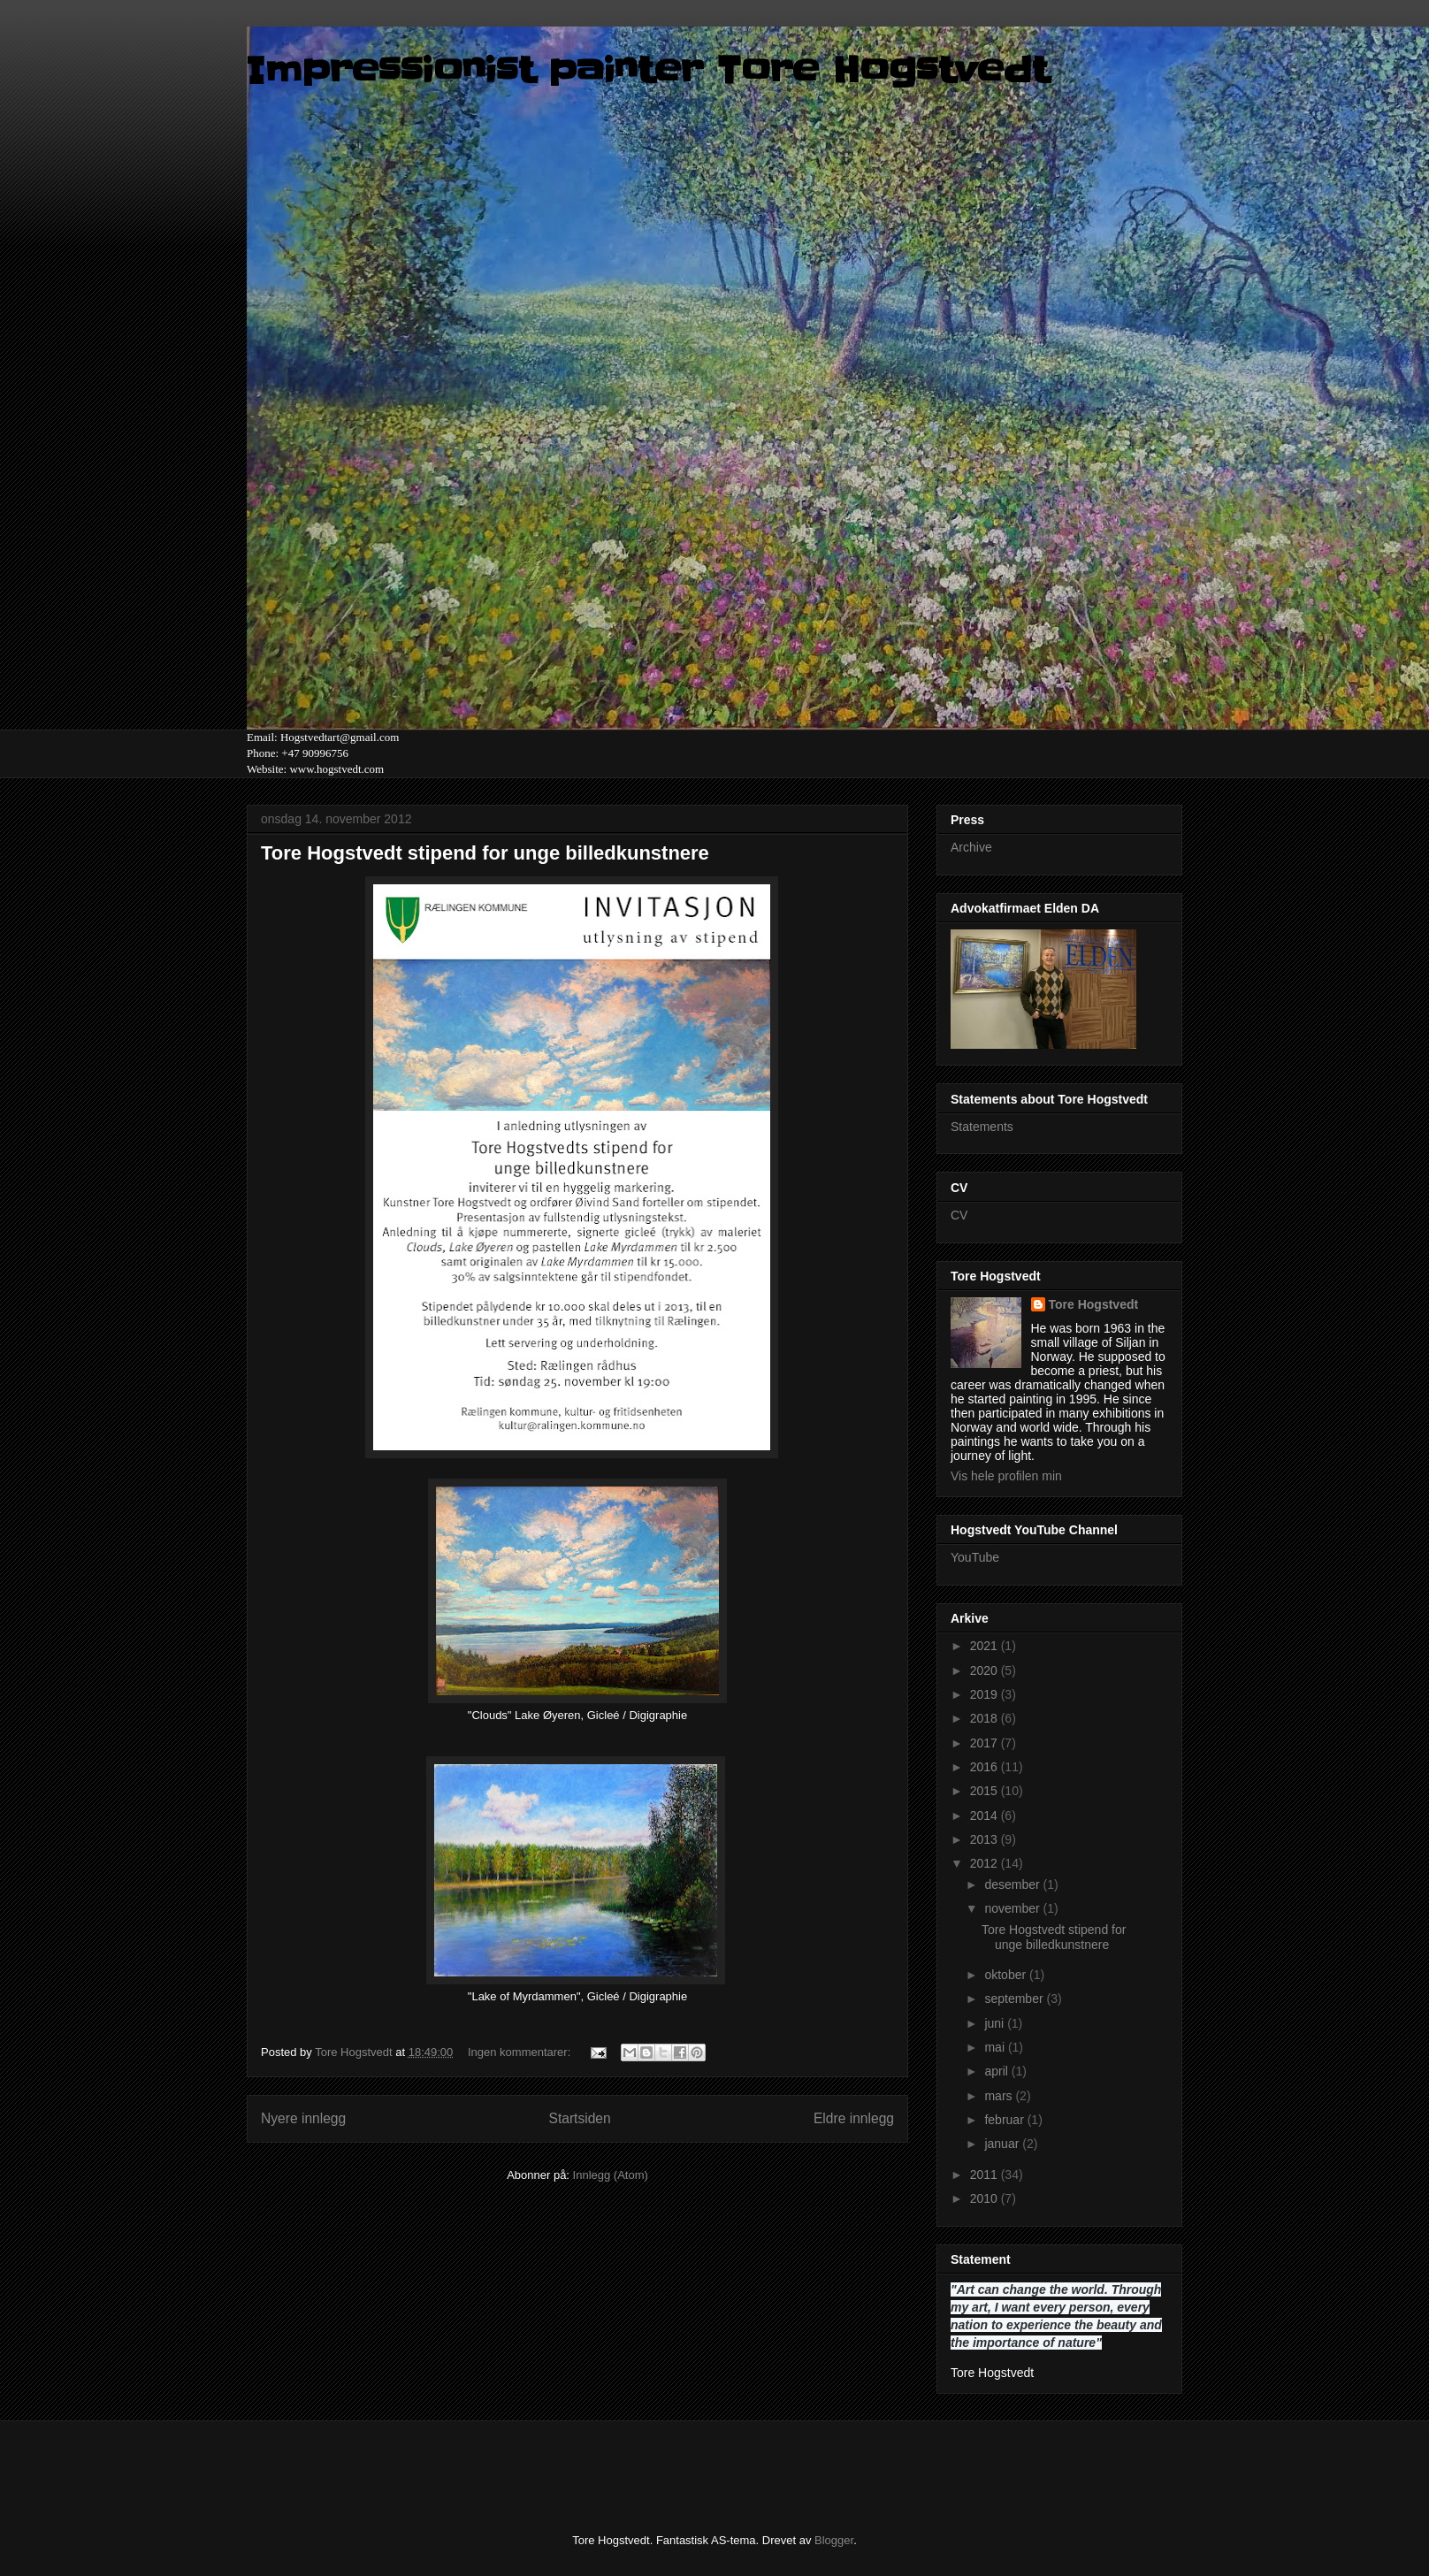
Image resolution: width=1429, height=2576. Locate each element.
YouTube (975, 1557)
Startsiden (579, 2118)
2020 (985, 1670)
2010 (985, 2198)
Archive (971, 847)
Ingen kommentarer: (521, 2052)
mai (995, 2047)
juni (995, 2023)
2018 (985, 1718)
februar (1005, 2120)
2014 (985, 1815)
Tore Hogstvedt (1094, 1304)
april (997, 2071)
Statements (982, 1127)
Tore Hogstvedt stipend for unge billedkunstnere (485, 853)
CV (959, 1215)
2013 (985, 1839)
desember (1013, 1884)
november (1013, 1908)
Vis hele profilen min (1006, 1476)
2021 (985, 1646)
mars (999, 2096)
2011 (985, 2174)
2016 (985, 1767)
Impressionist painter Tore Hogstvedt (648, 71)
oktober (1006, 1975)
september (1015, 1998)
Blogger (833, 2540)
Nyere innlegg (303, 2118)
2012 (985, 1863)
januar (1003, 2143)
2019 (985, 1694)
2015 (985, 1791)
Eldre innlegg (854, 2118)
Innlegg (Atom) (610, 2175)
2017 (985, 1743)
